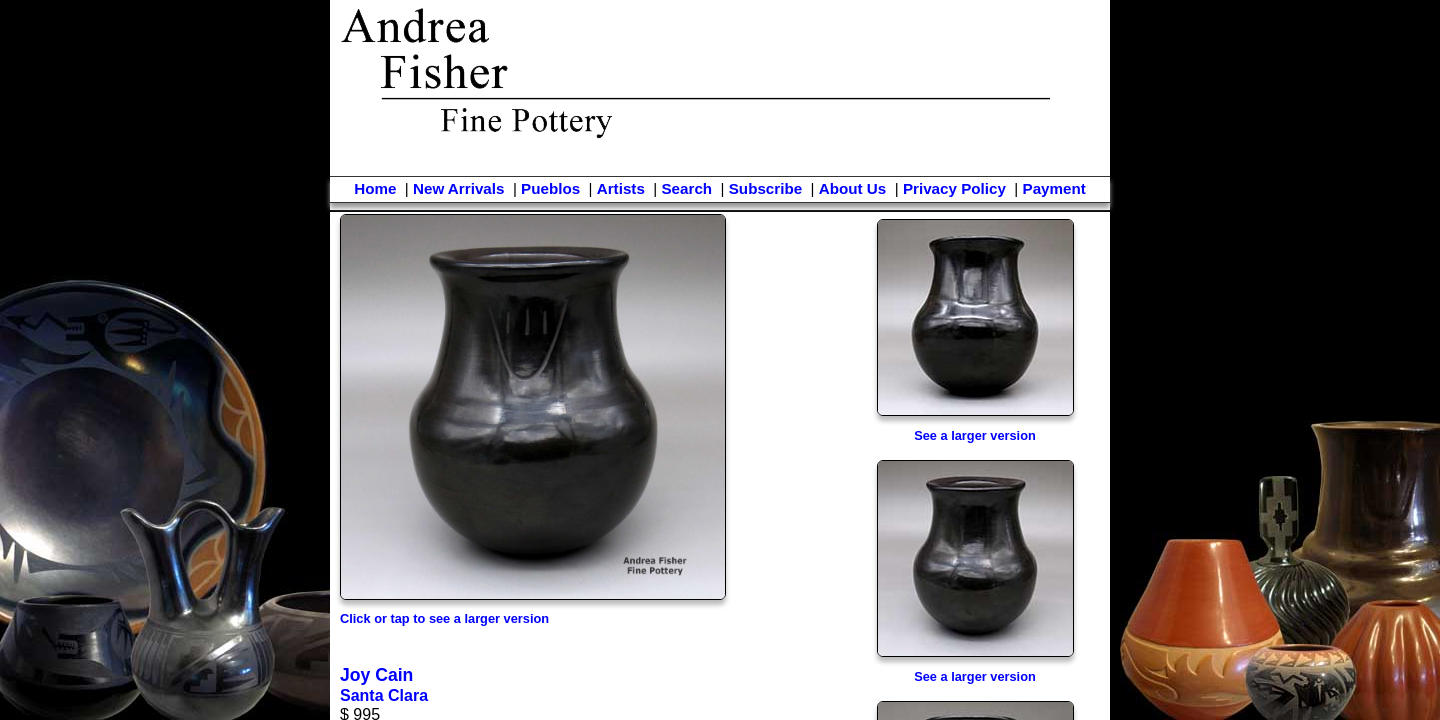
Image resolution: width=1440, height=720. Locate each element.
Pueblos (550, 188)
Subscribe (765, 188)
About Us (853, 188)
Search (686, 188)
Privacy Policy (954, 188)
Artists (621, 188)
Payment (1054, 188)
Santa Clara (384, 695)
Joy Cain (376, 675)
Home (375, 188)
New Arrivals (458, 188)
